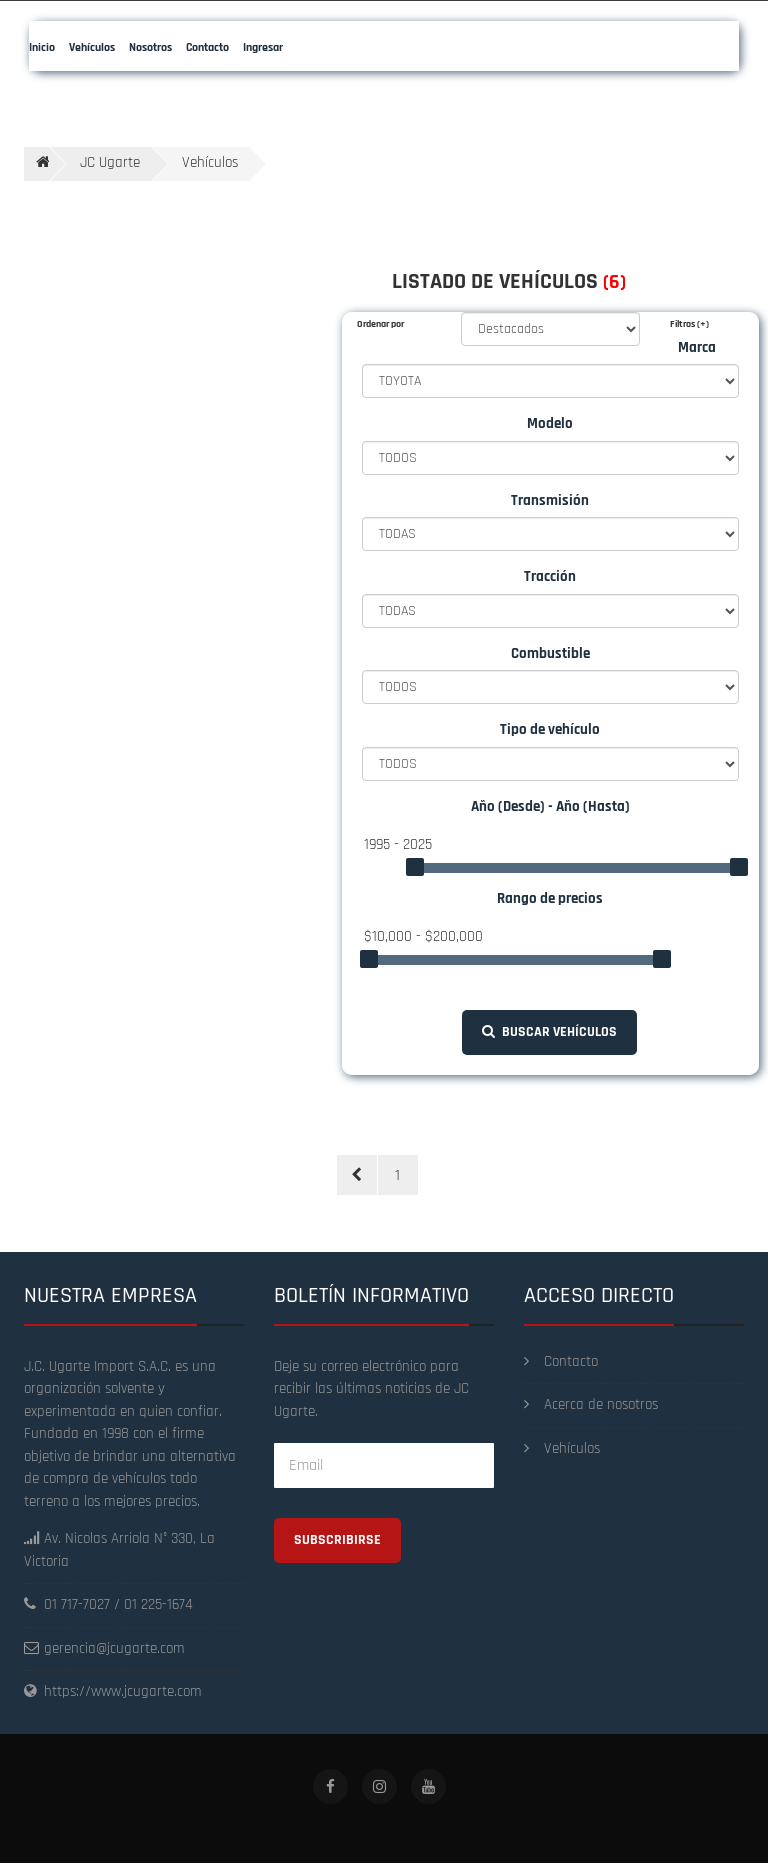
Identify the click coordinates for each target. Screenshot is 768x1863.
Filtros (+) (689, 324)
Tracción (550, 576)
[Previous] (357, 1175)
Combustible (550, 653)
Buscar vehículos (549, 1032)
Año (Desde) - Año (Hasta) (550, 806)
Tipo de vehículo (550, 729)
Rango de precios (550, 898)
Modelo (550, 423)
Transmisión (550, 500)
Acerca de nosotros (591, 1404)
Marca (697, 347)
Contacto (561, 1361)
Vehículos (562, 1448)
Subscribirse (337, 1540)
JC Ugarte (110, 162)
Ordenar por (380, 324)
